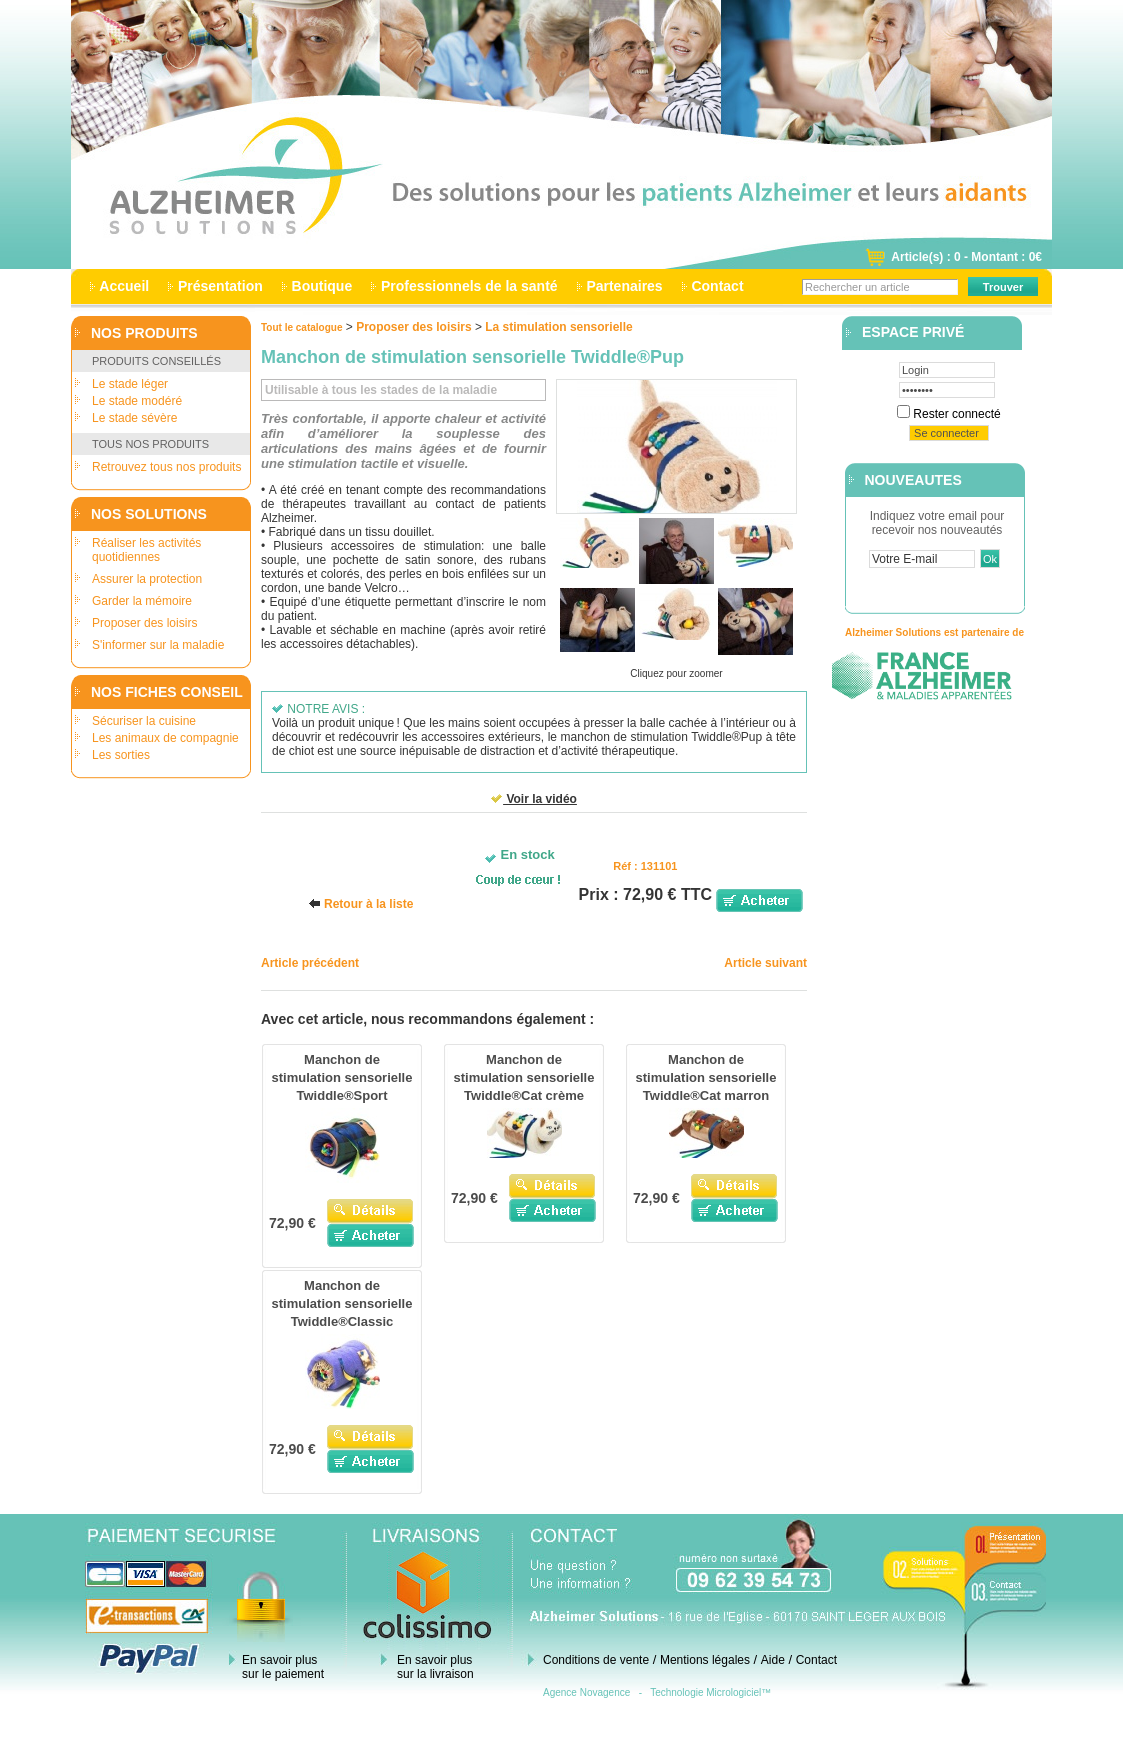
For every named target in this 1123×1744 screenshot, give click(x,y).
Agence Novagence (586, 1692)
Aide (773, 1660)
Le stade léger (130, 384)
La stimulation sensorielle (558, 327)
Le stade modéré (137, 401)
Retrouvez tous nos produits (166, 467)
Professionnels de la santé (469, 286)
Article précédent (310, 963)
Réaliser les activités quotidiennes (146, 550)
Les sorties (121, 755)
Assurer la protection (147, 579)
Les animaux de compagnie (165, 738)
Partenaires (625, 286)
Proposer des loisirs (144, 623)
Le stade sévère (134, 418)
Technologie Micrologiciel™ (710, 1692)
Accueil (124, 286)
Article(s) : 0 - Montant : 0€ (966, 257)
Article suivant (765, 963)
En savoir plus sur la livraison (435, 1667)
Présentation (220, 286)
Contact (718, 286)
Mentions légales (705, 1660)
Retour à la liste (368, 904)
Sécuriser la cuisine (144, 721)
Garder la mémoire (142, 601)
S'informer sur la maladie (158, 645)
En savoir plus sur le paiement (283, 1667)
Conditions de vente (596, 1660)
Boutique (322, 286)
